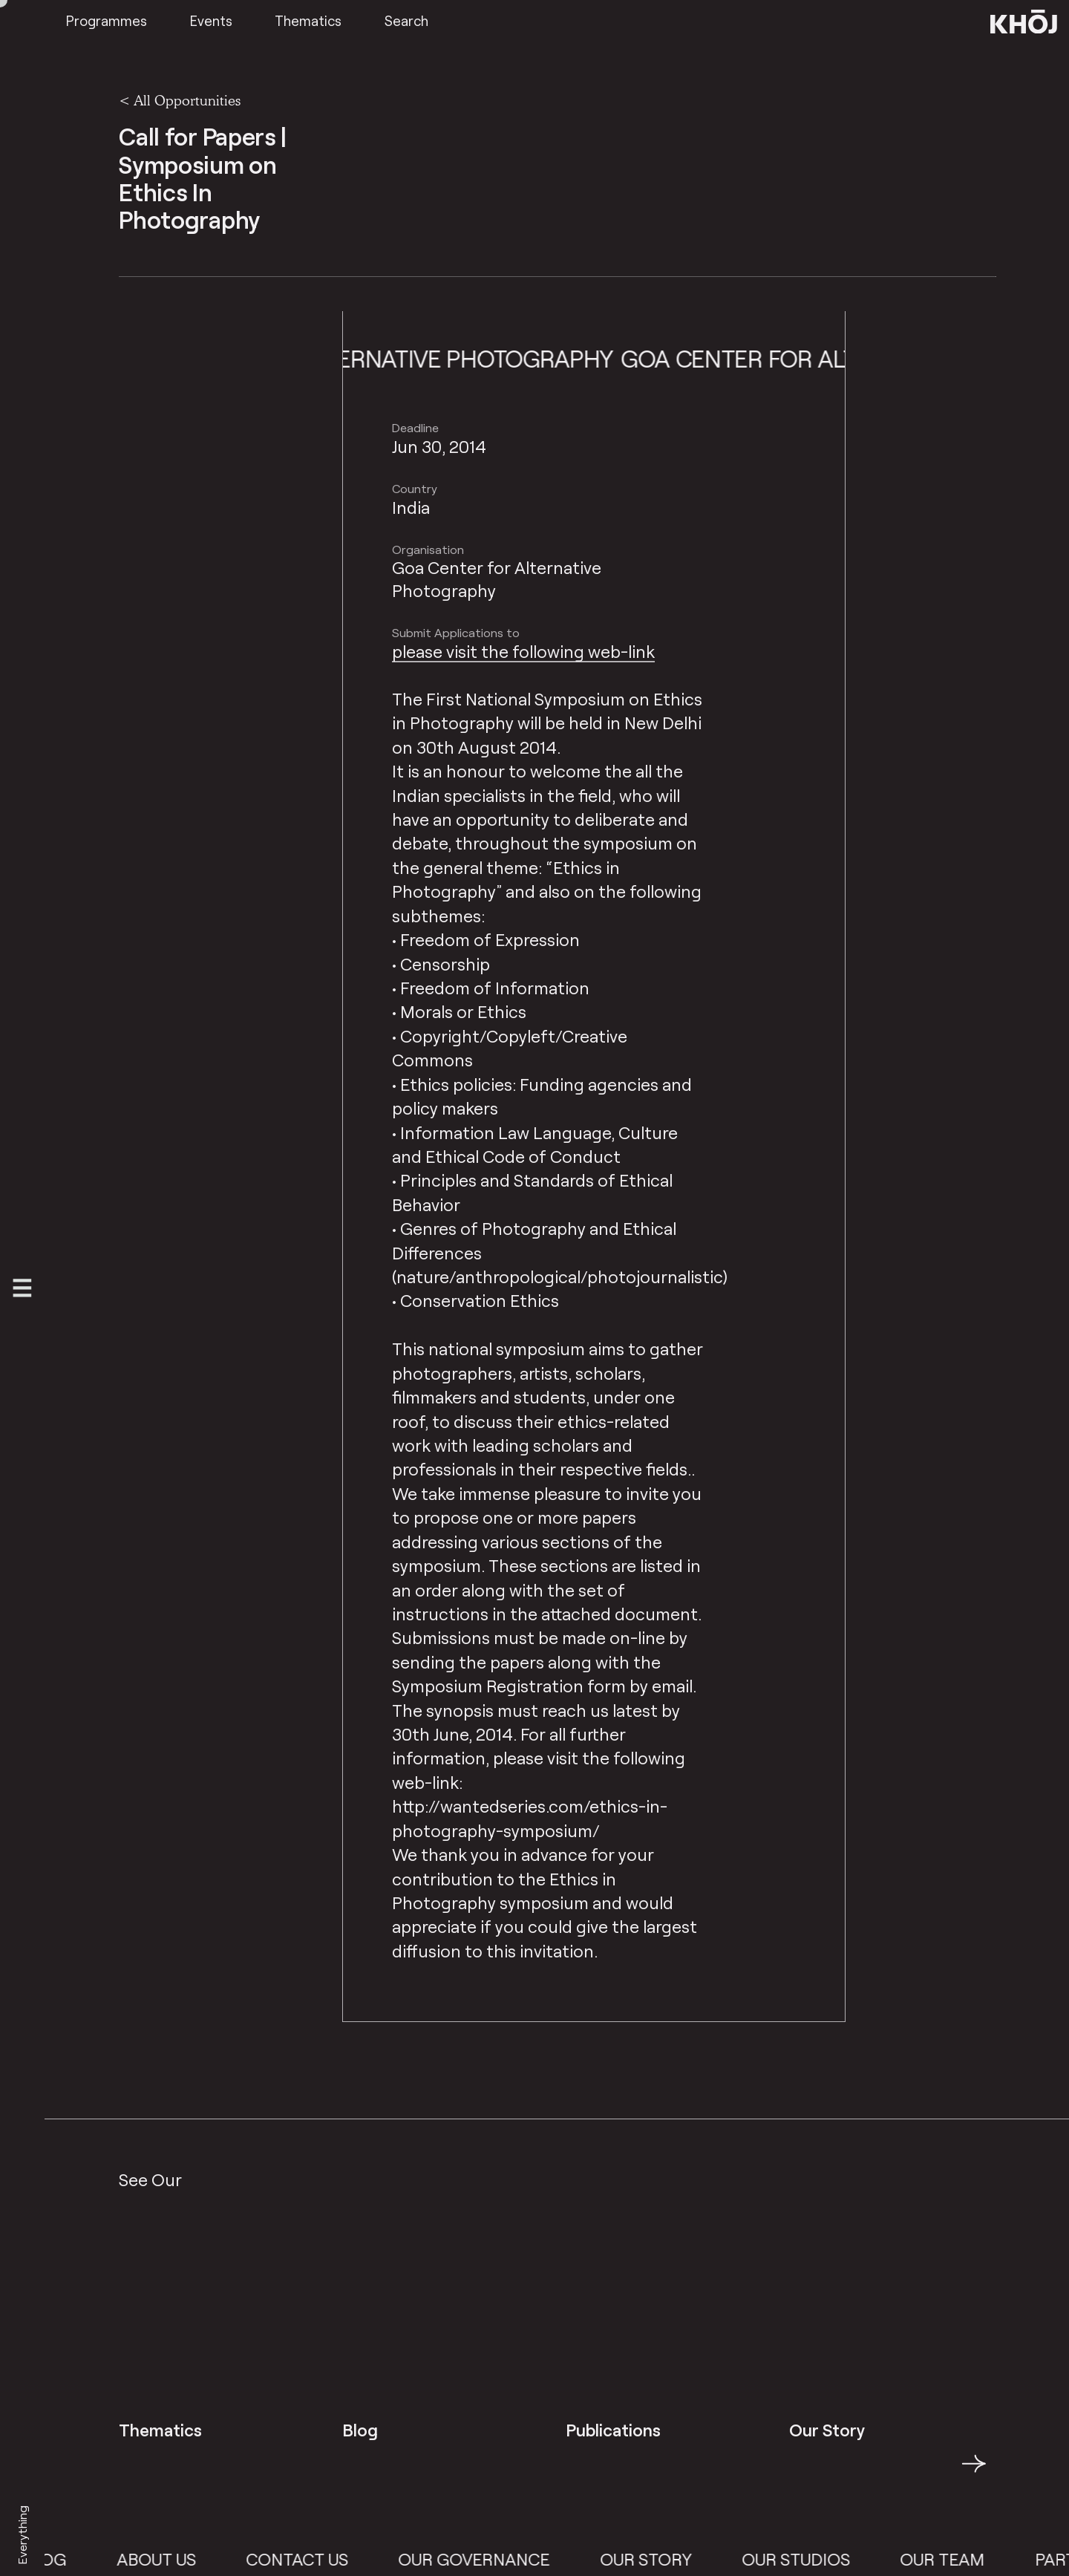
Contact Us (317, 2559)
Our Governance (493, 2559)
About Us (176, 2559)
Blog (63, 2559)
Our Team (962, 2559)
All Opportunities (187, 100)
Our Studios (816, 2559)
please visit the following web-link (523, 651)
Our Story (666, 2559)
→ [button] (974, 2472)
